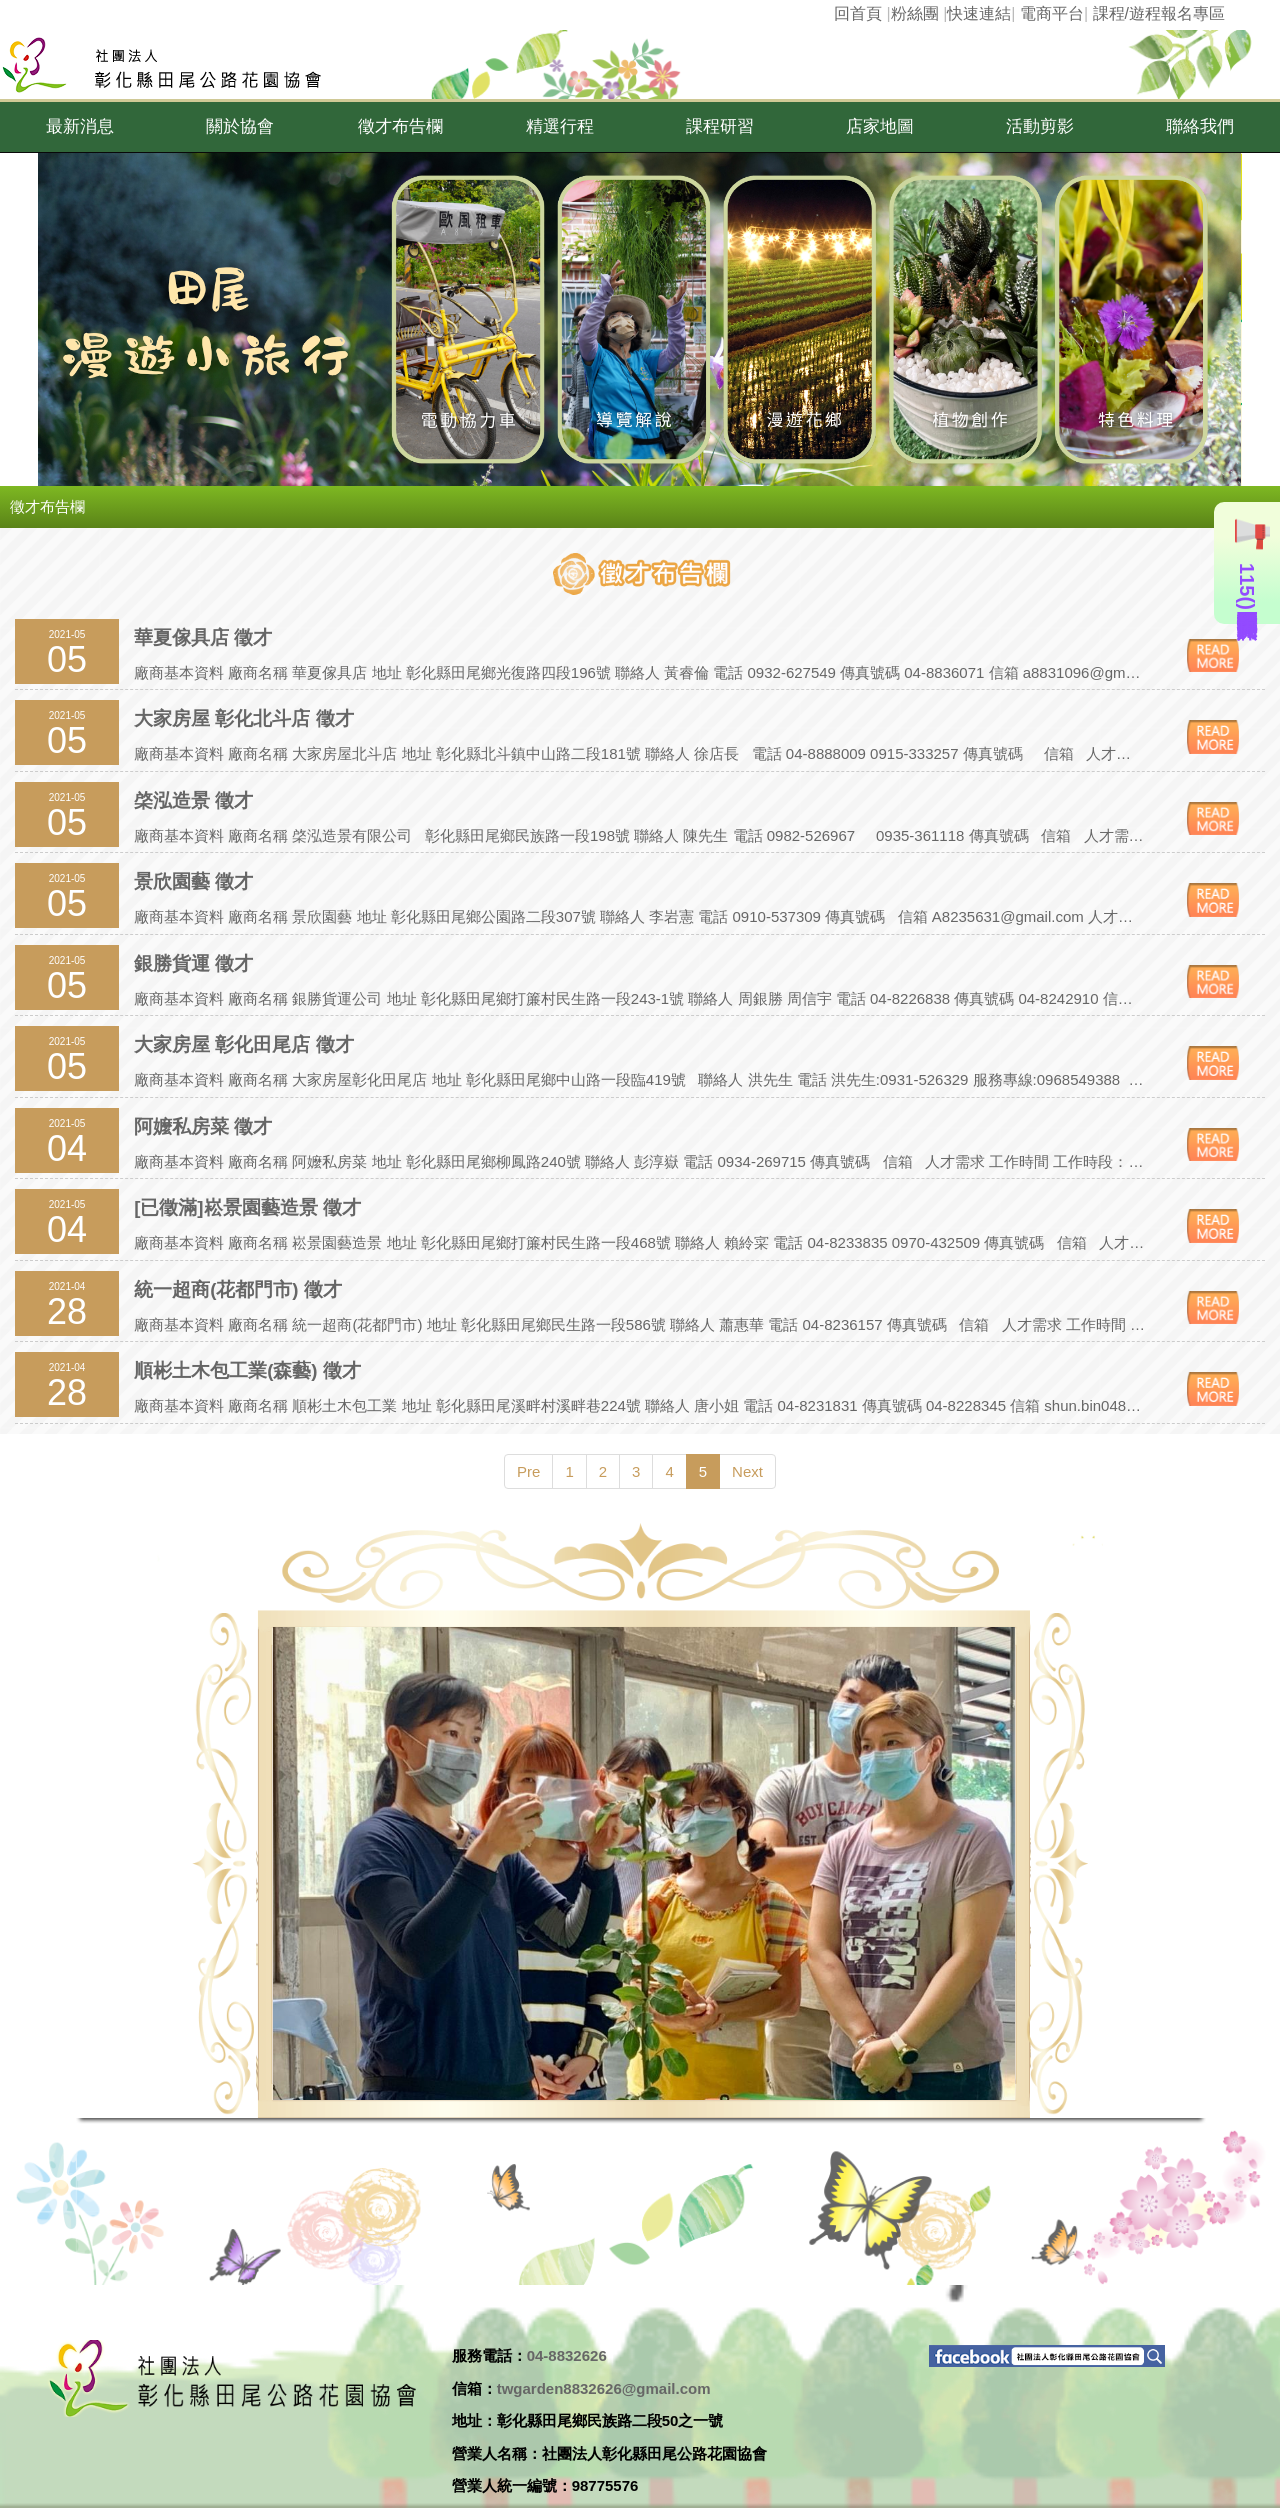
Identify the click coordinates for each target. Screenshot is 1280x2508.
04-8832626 (567, 2355)
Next (747, 1471)
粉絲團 (915, 13)
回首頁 (858, 13)
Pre (528, 1471)
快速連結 (979, 13)
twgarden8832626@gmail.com (604, 2388)
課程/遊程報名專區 (1159, 13)
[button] (80, 127)
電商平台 (1052, 13)
